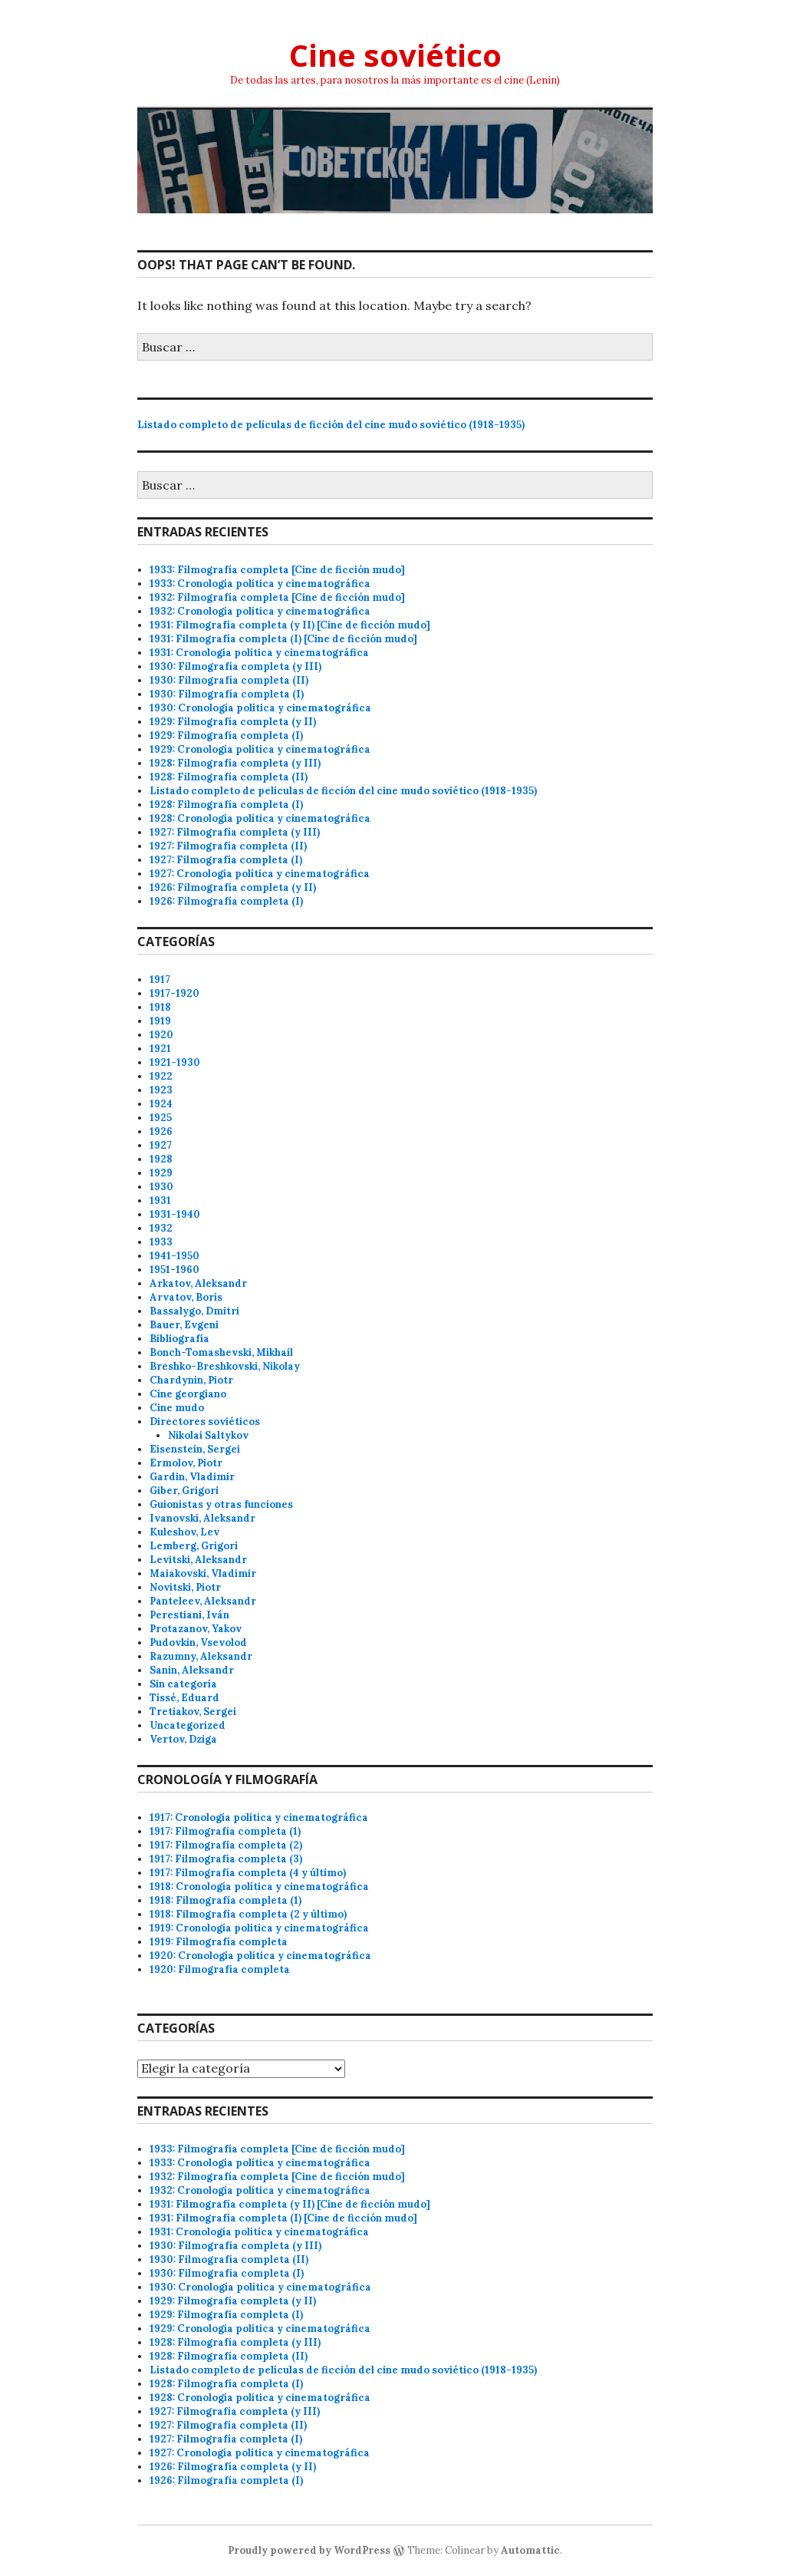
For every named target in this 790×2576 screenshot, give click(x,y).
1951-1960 (174, 1269)
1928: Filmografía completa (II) (229, 776)
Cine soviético (395, 55)
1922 (161, 1076)
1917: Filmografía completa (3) (226, 1858)
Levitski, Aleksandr (198, 1559)
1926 (161, 1131)
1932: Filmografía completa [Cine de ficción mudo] (277, 597)
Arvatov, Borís (186, 1297)
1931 (160, 1200)
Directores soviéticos (205, 1421)
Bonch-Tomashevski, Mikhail (221, 1352)
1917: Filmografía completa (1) (225, 1831)
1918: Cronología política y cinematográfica (259, 1886)
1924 (161, 1103)
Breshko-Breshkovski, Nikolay (225, 1366)
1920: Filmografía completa (220, 1969)
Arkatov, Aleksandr (198, 1283)
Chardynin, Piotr (191, 1380)
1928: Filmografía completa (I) (226, 804)
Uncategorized (187, 1725)
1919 (160, 1020)
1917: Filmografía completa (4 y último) (248, 1872)
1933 (161, 1241)
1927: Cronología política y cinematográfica (260, 873)
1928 (161, 1159)
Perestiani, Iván (189, 1614)
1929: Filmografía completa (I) (226, 735)
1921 (160, 1048)
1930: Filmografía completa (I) (227, 694)
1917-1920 (174, 993)
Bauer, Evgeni (184, 1324)
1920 (161, 1034)
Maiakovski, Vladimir (203, 1573)
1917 (160, 979)
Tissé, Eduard (184, 1697)
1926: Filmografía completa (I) (226, 901)
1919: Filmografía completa (219, 1941)
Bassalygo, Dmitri (194, 1311)
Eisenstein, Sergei (195, 1449)
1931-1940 (175, 1214)
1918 (160, 1007)
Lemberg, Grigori (194, 1545)
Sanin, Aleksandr (192, 1670)
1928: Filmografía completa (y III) (235, 763)
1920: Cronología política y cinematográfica (260, 1955)
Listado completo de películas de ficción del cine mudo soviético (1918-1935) (331, 424)
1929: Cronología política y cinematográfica (260, 749)
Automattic (530, 2550)
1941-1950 (174, 1255)
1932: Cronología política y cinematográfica (260, 611)
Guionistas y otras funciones (221, 1504)
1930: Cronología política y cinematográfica (260, 707)
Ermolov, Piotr (186, 1462)
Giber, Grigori (184, 1490)
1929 (161, 1172)
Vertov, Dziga (183, 1739)
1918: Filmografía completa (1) (225, 1900)
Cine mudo (177, 1407)
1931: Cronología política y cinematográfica (259, 652)
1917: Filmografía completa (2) (226, 1845)
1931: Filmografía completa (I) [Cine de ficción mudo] (283, 638)
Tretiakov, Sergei (193, 1711)
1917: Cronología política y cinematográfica (259, 1817)
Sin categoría (183, 1683)
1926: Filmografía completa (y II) (233, 887)
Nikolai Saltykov (208, 1435)
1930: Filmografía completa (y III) (235, 666)
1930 (161, 1186)
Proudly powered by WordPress (309, 2550)
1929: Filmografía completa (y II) (233, 721)
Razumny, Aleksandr (201, 1656)
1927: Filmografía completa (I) (226, 859)
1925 (161, 1117)
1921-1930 (175, 1062)
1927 (161, 1145)
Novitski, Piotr (185, 1587)
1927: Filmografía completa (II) (228, 846)
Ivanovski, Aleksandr (202, 1518)
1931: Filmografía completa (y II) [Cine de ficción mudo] (290, 625)
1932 (161, 1228)
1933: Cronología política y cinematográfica (260, 583)
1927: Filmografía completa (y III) (235, 832)
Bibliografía (179, 1338)
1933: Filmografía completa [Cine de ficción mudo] (277, 569)
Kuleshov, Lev (184, 1532)
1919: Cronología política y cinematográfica (259, 1927)
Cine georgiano (188, 1393)
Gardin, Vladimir (192, 1476)
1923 (161, 1090)
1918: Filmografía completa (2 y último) (248, 1914)
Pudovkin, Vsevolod (198, 1642)
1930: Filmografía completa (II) (229, 680)
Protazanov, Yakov (196, 1628)
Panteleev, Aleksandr (203, 1601)
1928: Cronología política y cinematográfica (260, 818)
